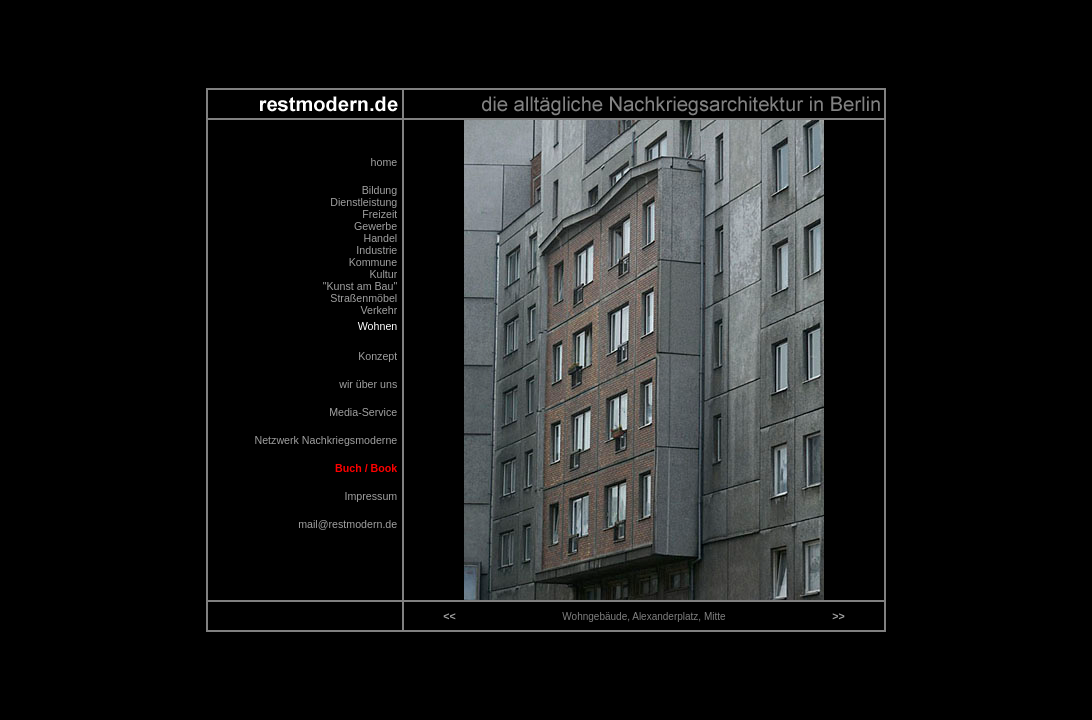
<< (449, 616)
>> (838, 616)
